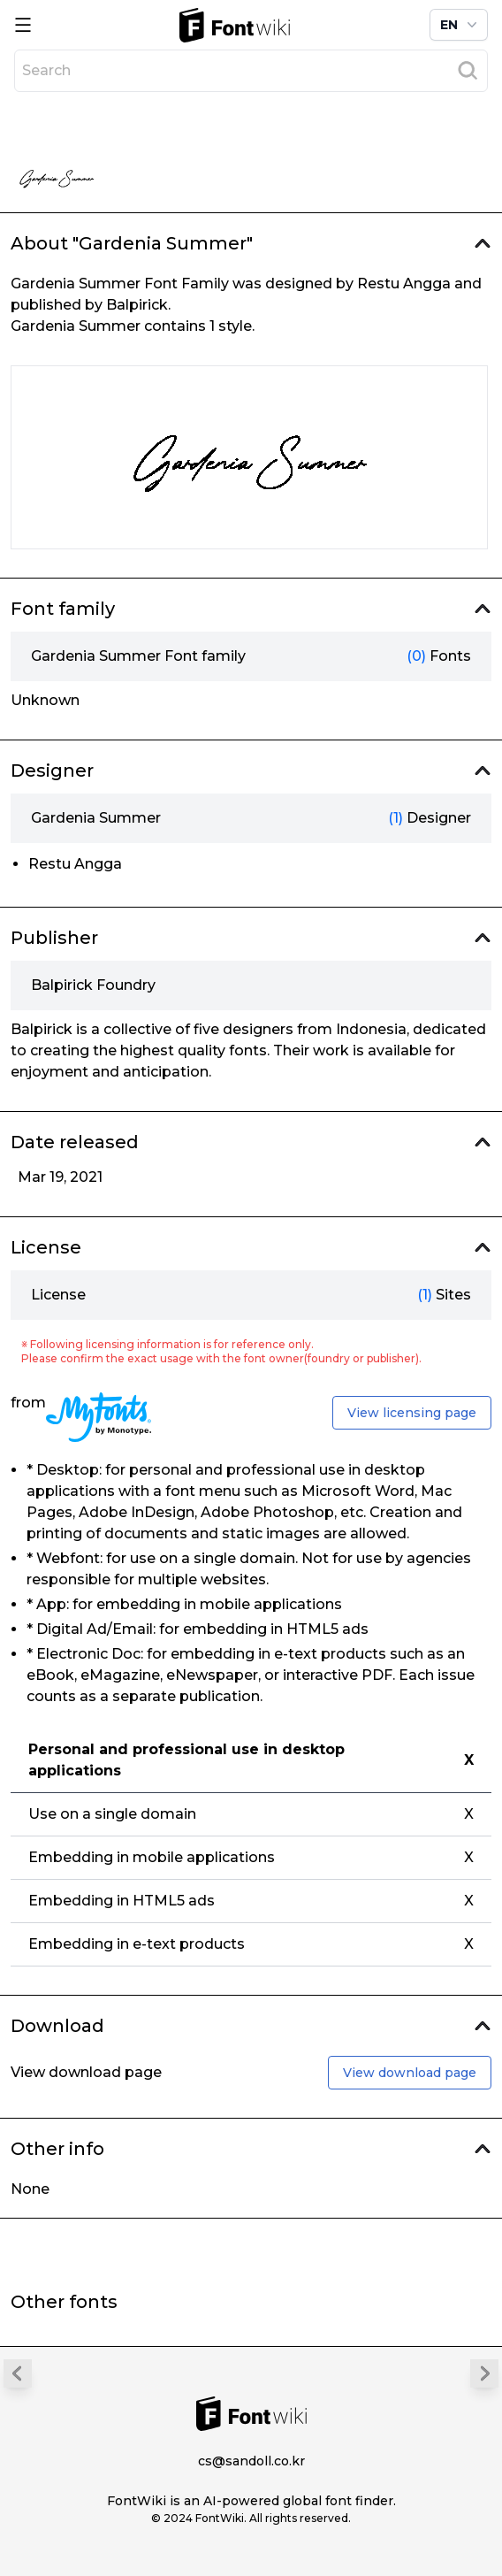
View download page (409, 2073)
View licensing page (411, 1413)
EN (460, 25)
